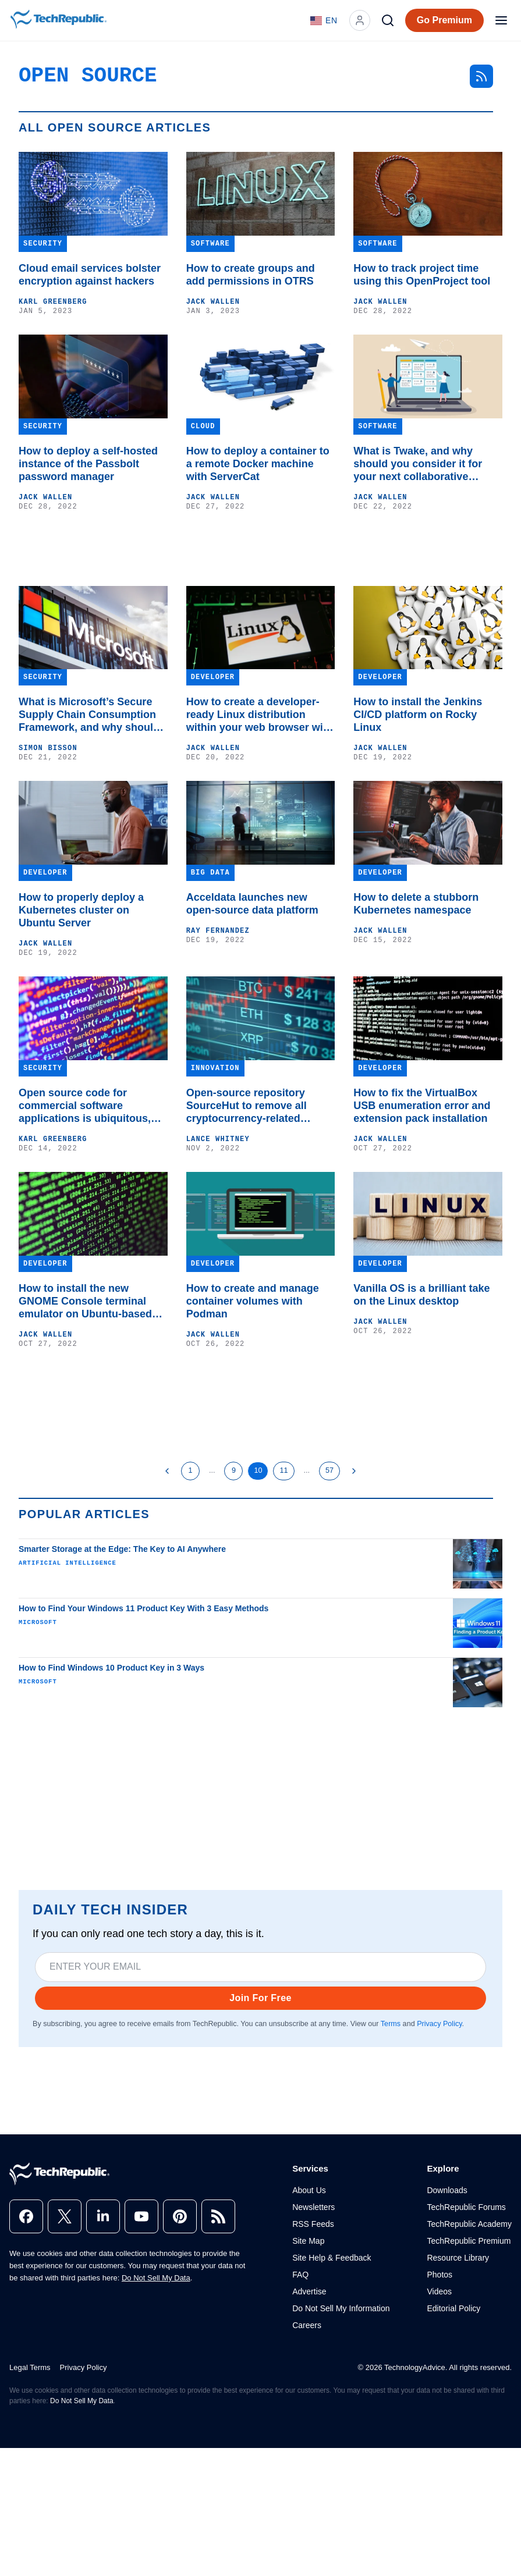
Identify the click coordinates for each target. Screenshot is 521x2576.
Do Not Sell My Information (340, 2308)
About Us (309, 2190)
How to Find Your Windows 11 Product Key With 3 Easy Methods (143, 1608)
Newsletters (313, 2207)
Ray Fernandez (218, 931)
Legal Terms (30, 2367)
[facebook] (26, 2216)
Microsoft (38, 1622)
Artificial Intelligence (67, 1563)
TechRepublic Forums (466, 2207)
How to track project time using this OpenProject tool (421, 274)
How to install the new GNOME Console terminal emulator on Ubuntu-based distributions (85, 1301)
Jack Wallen (213, 302)
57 (329, 1470)
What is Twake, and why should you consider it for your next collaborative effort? (417, 464)
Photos (439, 2274)
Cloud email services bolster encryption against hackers (90, 274)
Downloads (447, 2190)
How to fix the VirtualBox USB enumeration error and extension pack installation (421, 1105)
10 (258, 1470)
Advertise (309, 2291)
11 (283, 1470)
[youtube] (141, 2216)
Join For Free (260, 1998)
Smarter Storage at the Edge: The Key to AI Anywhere (122, 1549)
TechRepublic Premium (469, 2240)
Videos (439, 2291)
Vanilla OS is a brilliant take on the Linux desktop (421, 1294)
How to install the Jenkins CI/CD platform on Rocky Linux (417, 714)
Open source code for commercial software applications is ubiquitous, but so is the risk (85, 1106)
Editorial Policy (453, 2308)
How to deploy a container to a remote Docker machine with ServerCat (257, 463)
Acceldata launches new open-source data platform (252, 903)
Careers (306, 2325)
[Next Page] (354, 1471)
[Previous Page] (167, 1471)
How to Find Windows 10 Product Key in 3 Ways (111, 1667)
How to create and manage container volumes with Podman (252, 1301)
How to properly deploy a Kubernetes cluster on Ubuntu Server (81, 910)
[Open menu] (501, 20)
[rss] (218, 2216)
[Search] (387, 20)
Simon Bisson (48, 748)
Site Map (308, 2240)
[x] (64, 2216)
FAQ (300, 2274)
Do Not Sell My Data (156, 2277)
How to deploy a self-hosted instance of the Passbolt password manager (88, 463)
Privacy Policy (439, 2024)
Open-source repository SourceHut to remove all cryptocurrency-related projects (246, 1106)
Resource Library (458, 2257)
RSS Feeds (313, 2224)
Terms (391, 2024)
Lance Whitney (218, 1139)
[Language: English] (324, 20)
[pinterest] (180, 2216)
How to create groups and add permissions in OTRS (250, 274)
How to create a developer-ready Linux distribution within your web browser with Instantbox (259, 715)
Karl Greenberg (53, 302)
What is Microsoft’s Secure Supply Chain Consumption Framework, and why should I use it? (92, 715)
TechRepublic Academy (469, 2224)
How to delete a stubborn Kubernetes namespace (416, 903)
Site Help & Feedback (331, 2257)
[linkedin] (103, 2216)
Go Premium (444, 20)
